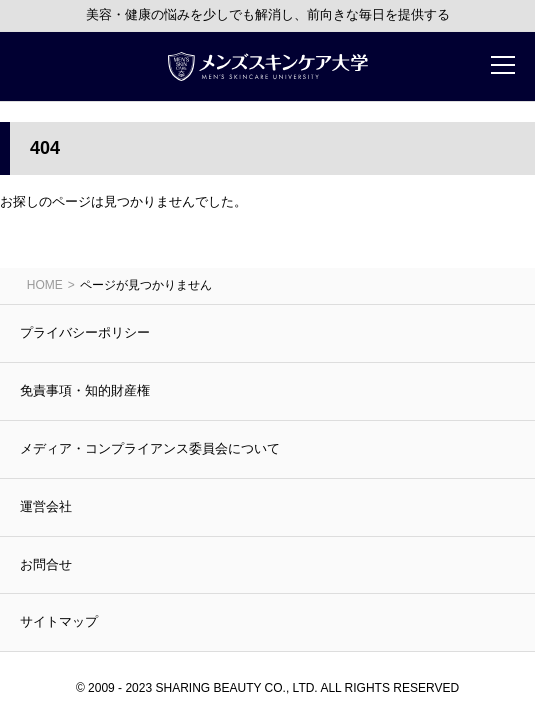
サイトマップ (59, 621)
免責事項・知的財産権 (85, 390)
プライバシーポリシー (85, 332)
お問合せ (46, 564)
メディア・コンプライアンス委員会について (150, 448)
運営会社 (46, 506)
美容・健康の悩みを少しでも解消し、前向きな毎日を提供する (268, 14)
